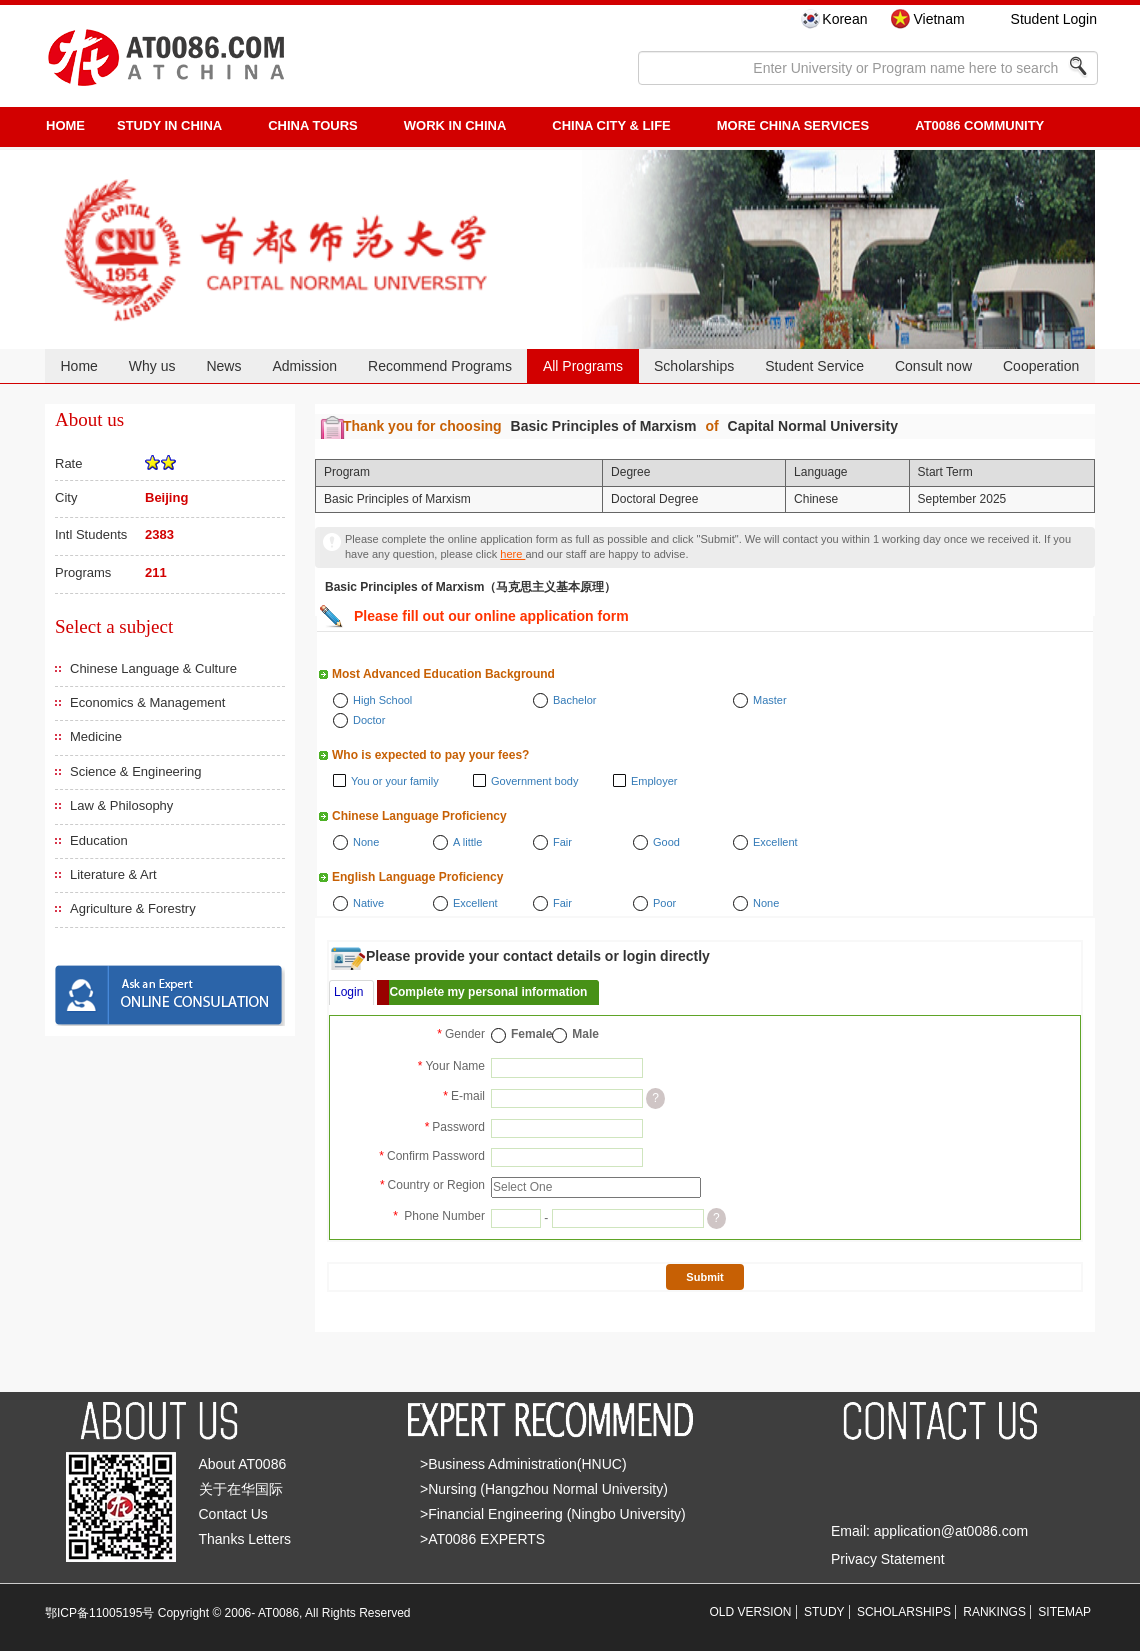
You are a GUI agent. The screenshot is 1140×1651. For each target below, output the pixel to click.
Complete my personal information (488, 992)
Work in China (455, 125)
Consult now (933, 366)
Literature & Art (113, 874)
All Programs (583, 366)
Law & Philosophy (121, 805)
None (366, 842)
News (223, 366)
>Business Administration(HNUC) (523, 1464)
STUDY (824, 1612)
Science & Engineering (136, 771)
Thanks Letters (245, 1539)
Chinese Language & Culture (153, 668)
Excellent (775, 842)
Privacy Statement (888, 1559)
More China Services (793, 125)
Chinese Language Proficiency (419, 816)
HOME (65, 125)
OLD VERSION (751, 1612)
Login (348, 992)
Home (78, 366)
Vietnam (938, 19)
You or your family (395, 781)
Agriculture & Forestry (133, 908)
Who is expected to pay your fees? (430, 755)
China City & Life (611, 125)
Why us (152, 366)
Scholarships (694, 366)
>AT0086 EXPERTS (482, 1539)
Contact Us (233, 1514)
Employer (654, 781)
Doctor (369, 720)
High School (382, 700)
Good (666, 842)
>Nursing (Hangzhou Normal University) (544, 1489)
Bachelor (574, 700)
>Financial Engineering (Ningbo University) (553, 1514)
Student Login (1054, 19)
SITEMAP (1064, 1612)
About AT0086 (243, 1464)
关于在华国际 (241, 1489)
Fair (562, 842)
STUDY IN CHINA (169, 125)
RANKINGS (994, 1612)
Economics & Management (147, 702)
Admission (304, 366)
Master (770, 700)
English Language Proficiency (417, 877)
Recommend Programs (440, 366)
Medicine (96, 736)
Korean (844, 19)
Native (368, 903)
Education (99, 840)
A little (467, 842)
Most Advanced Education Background (443, 674)
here (512, 554)
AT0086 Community (979, 125)
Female (531, 1034)
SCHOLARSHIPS (904, 1612)
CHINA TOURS (313, 125)
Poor (664, 903)
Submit (704, 1277)
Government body (534, 781)
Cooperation (1041, 366)
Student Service (814, 366)
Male (585, 1034)
